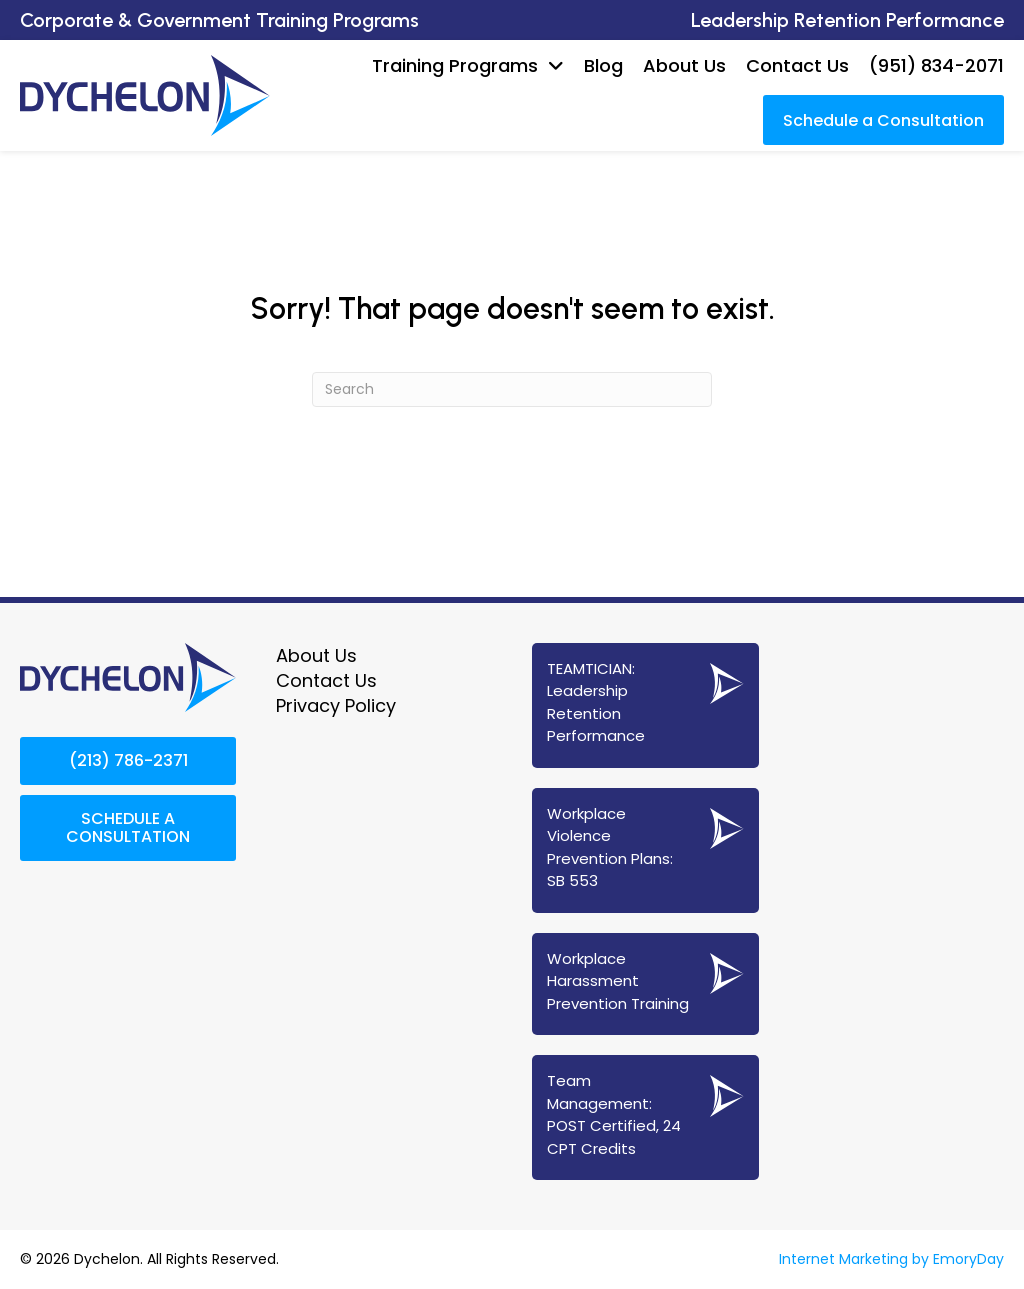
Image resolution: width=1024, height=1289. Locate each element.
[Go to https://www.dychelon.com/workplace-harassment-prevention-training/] (645, 983)
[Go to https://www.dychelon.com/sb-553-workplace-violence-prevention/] (645, 849)
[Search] (512, 388)
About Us (316, 654)
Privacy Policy (336, 705)
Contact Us (326, 680)
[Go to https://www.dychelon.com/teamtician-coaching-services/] (645, 704)
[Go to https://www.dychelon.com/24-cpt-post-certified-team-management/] (645, 1117)
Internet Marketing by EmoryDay (891, 1259)
